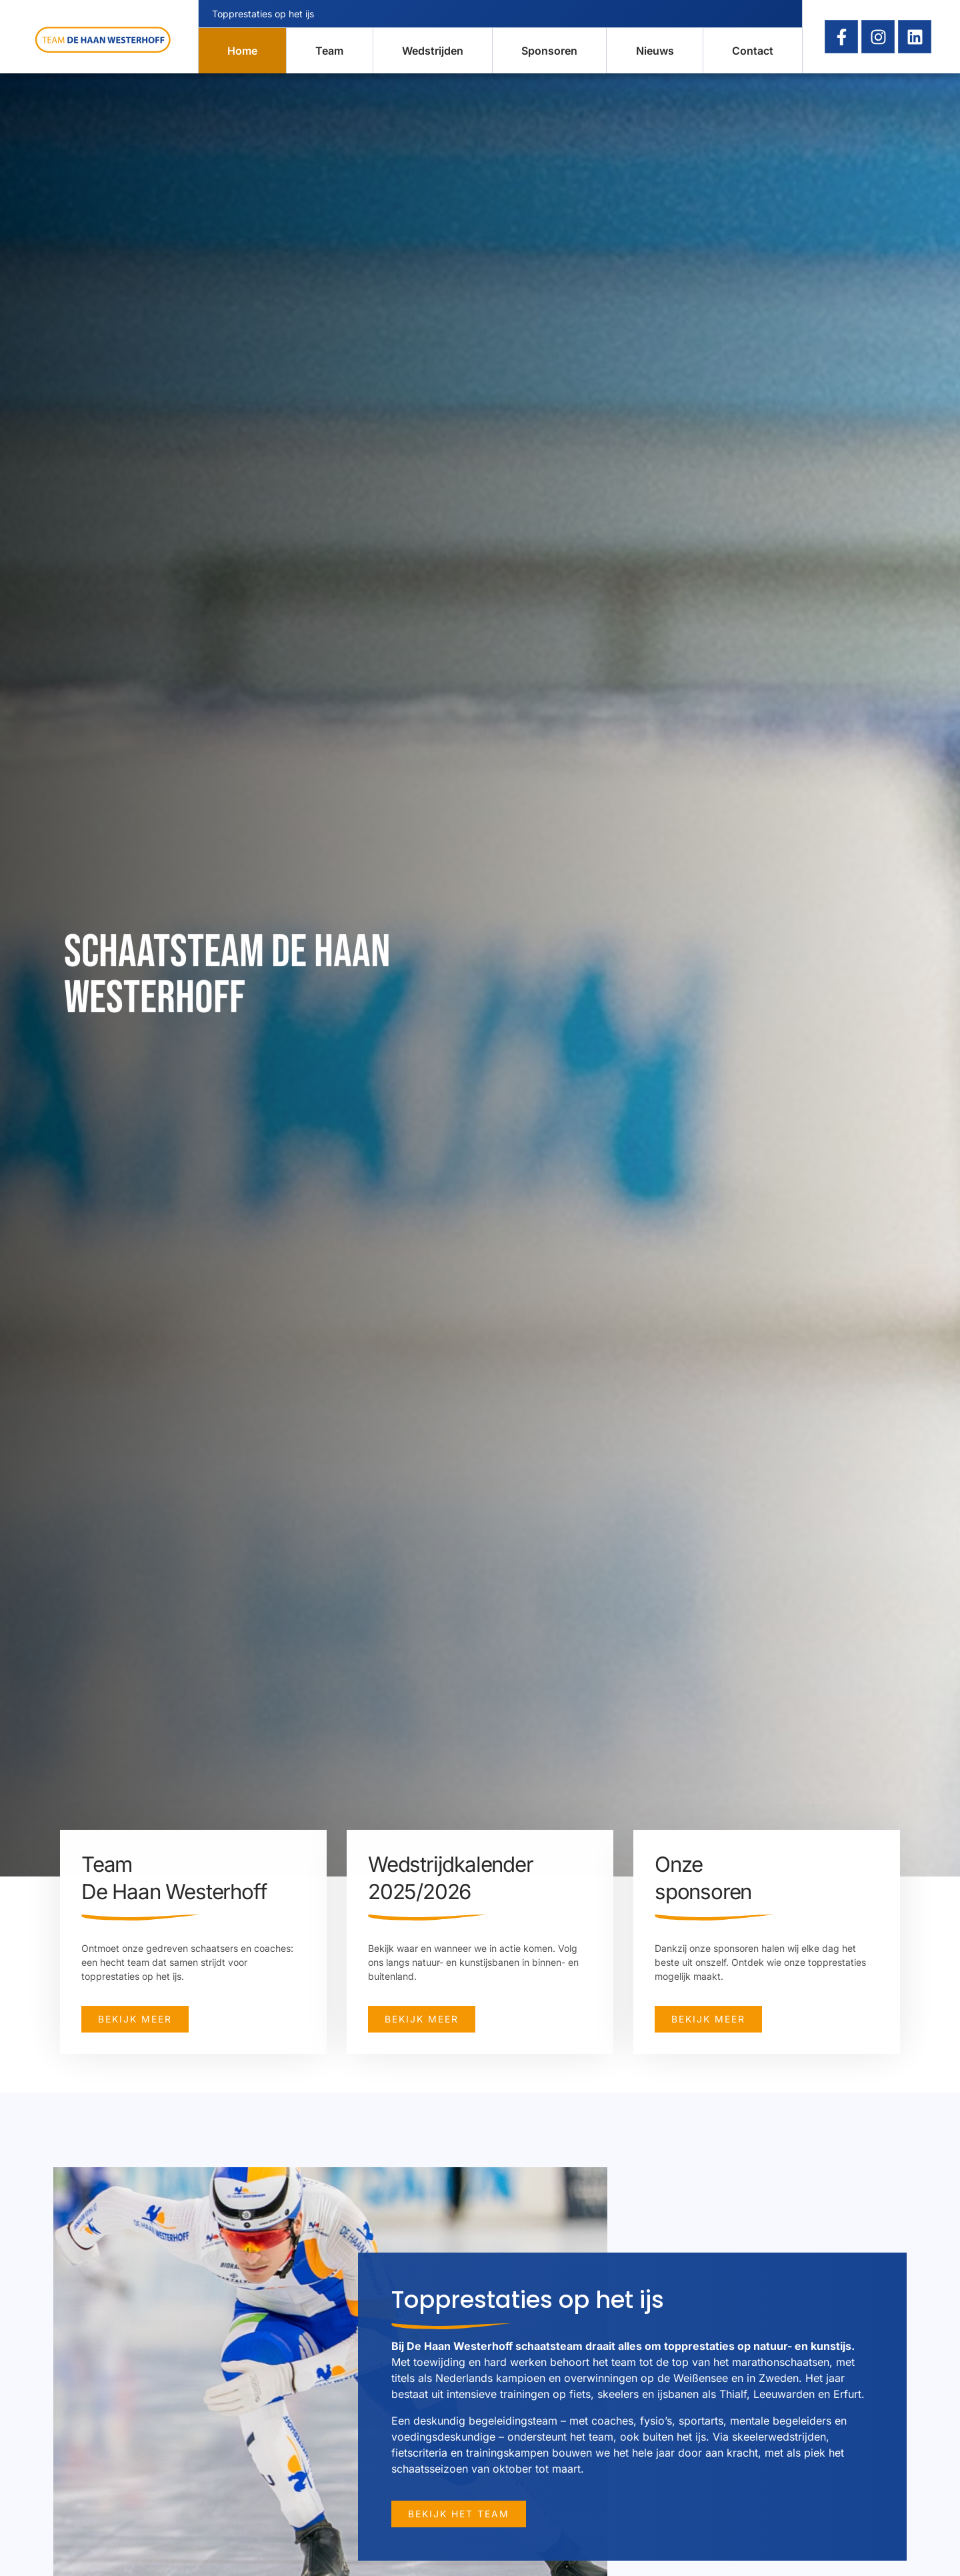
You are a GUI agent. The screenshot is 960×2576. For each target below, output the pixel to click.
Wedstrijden (432, 50)
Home (242, 50)
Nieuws (655, 50)
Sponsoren (549, 50)
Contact (752, 50)
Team (329, 50)
